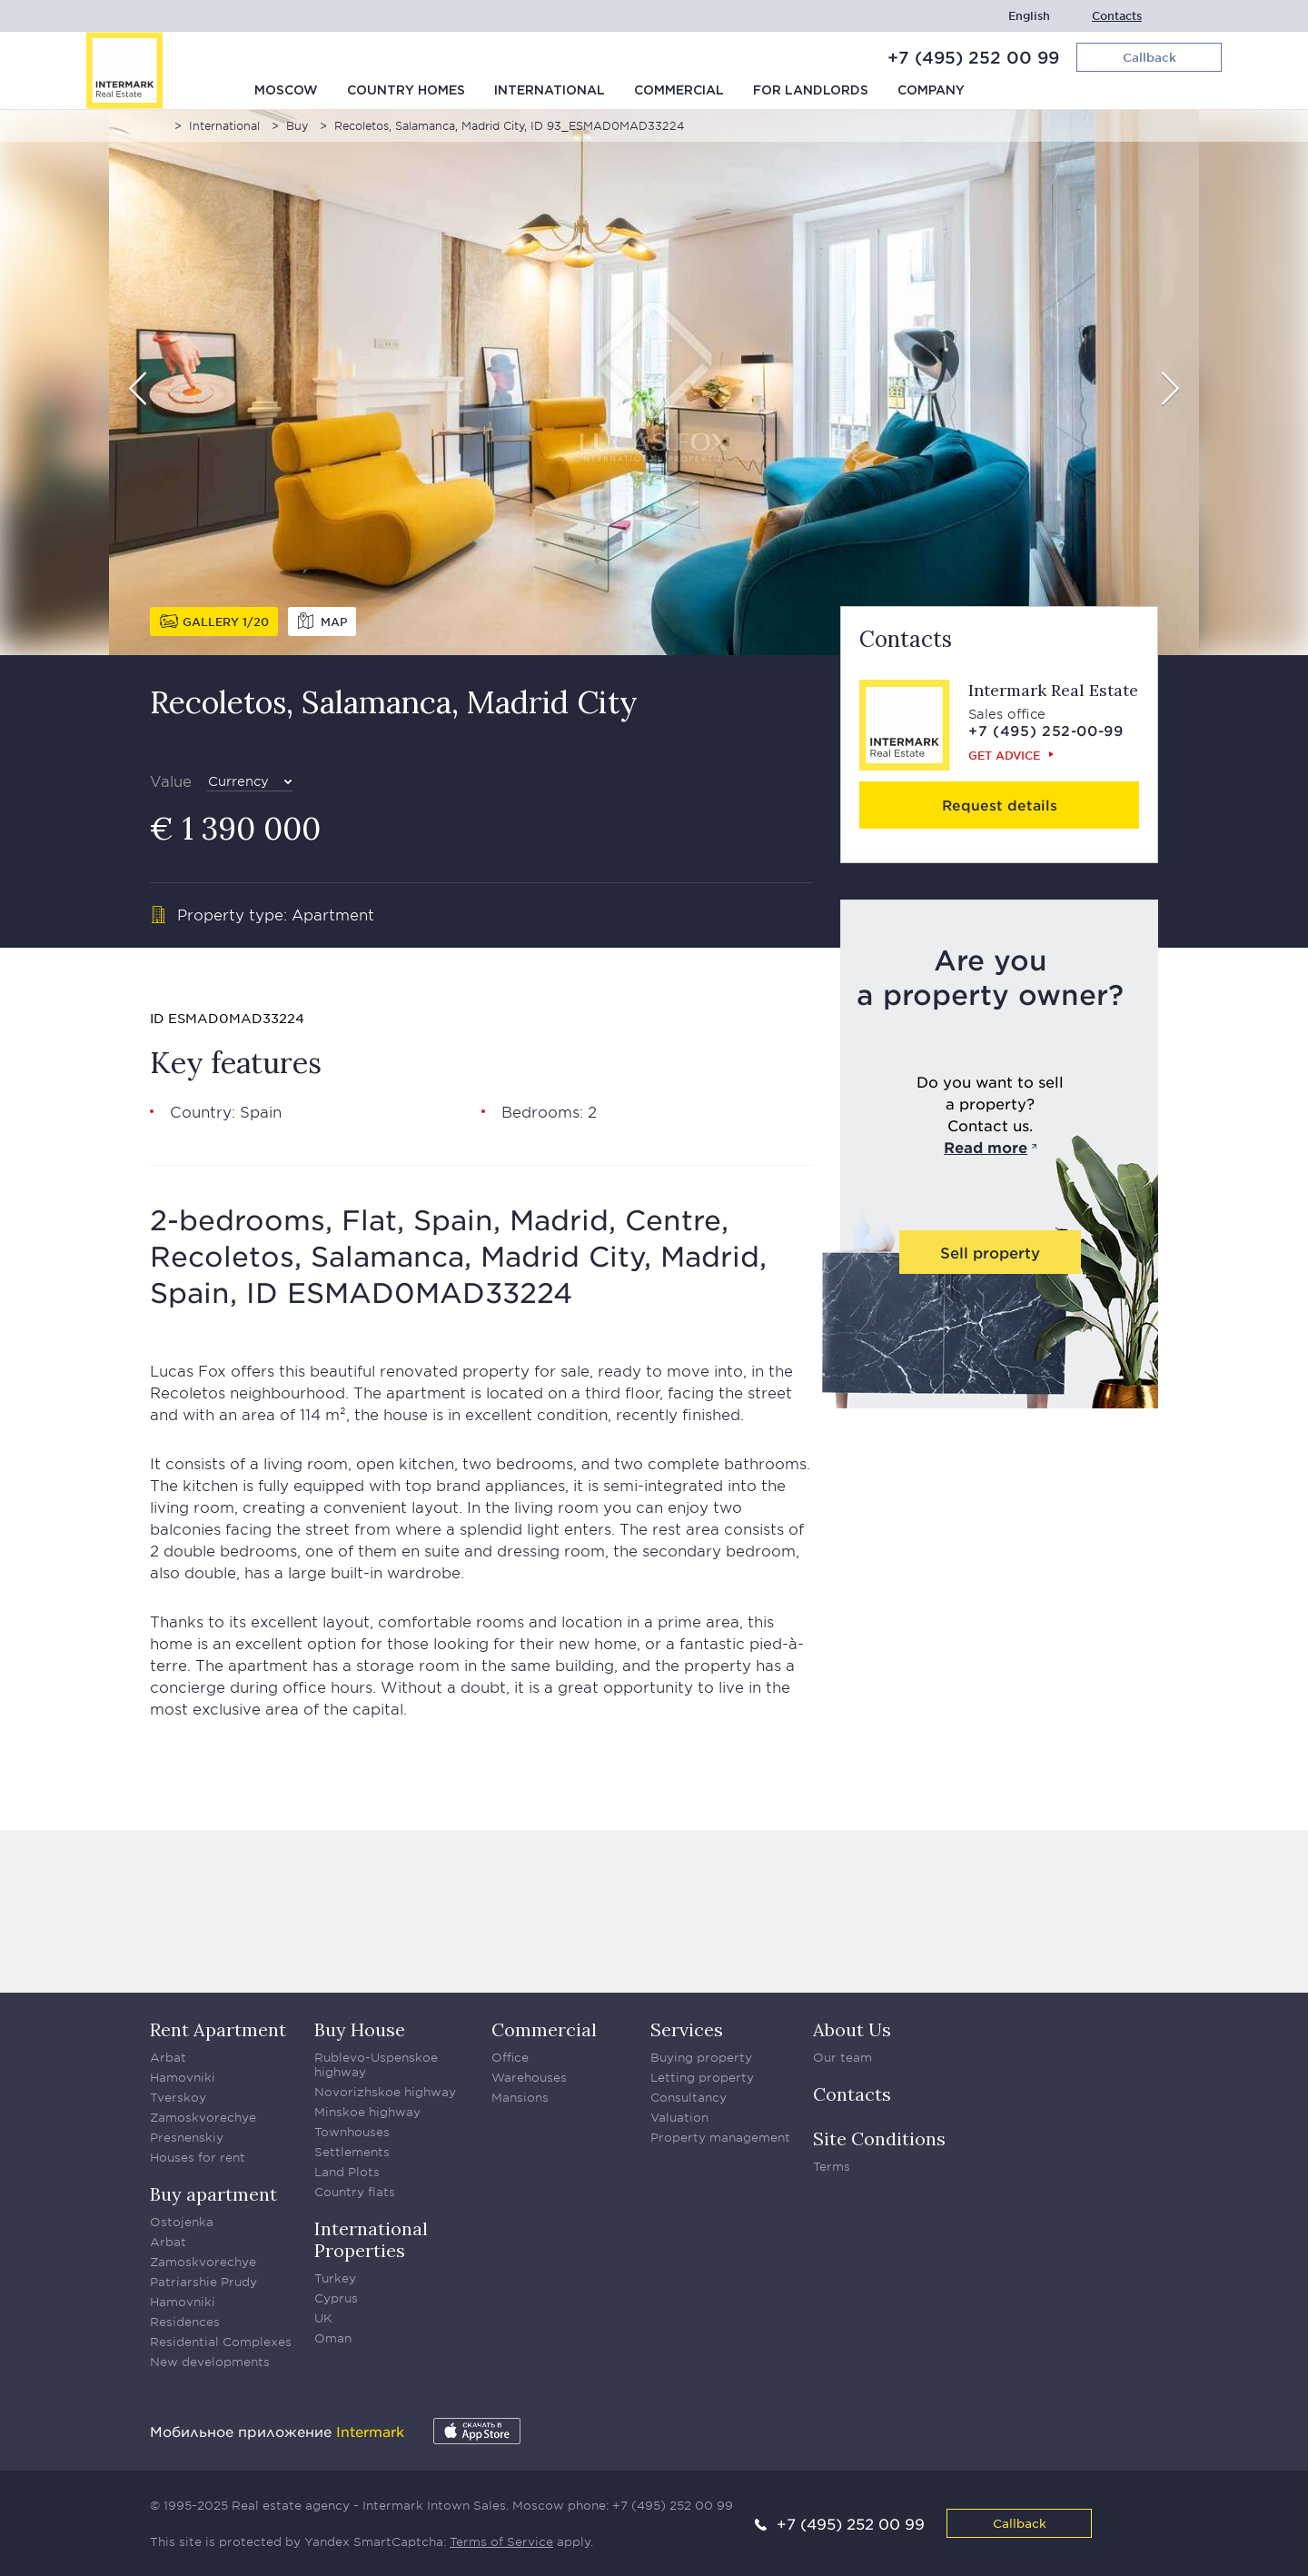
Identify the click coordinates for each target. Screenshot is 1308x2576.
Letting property (702, 2077)
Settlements (352, 2151)
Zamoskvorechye (203, 2117)
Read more (985, 1147)
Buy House (359, 2029)
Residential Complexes (221, 2341)
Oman (333, 2338)
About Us (852, 2029)
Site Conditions (879, 2138)
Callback (1019, 2523)
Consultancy (688, 2097)
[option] (654, 382)
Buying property (701, 2057)
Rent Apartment (218, 2029)
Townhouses (352, 2131)
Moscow (286, 90)
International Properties (371, 2239)
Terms (831, 2166)
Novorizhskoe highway (385, 2091)
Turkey (335, 2278)
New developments (210, 2361)
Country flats (354, 2191)
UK (323, 2318)
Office (510, 2057)
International (549, 90)
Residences (185, 2321)
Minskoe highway (367, 2111)
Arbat (168, 2057)
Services (686, 2029)
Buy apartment (213, 2194)
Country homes (406, 90)
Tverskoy (178, 2097)
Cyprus (336, 2298)
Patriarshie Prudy (203, 2281)
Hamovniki (182, 2077)
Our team (842, 2057)
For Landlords (810, 90)
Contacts (1117, 16)
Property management (720, 2137)
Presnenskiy (186, 2137)
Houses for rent (197, 2157)
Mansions (520, 2097)
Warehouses (529, 2077)
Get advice (1004, 755)
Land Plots (347, 2171)
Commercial (679, 90)
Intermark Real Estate (1053, 690)
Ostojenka (181, 2221)
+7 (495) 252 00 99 (973, 57)
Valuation (679, 2117)
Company (931, 90)
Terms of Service (501, 2541)
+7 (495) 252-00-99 (1046, 730)
